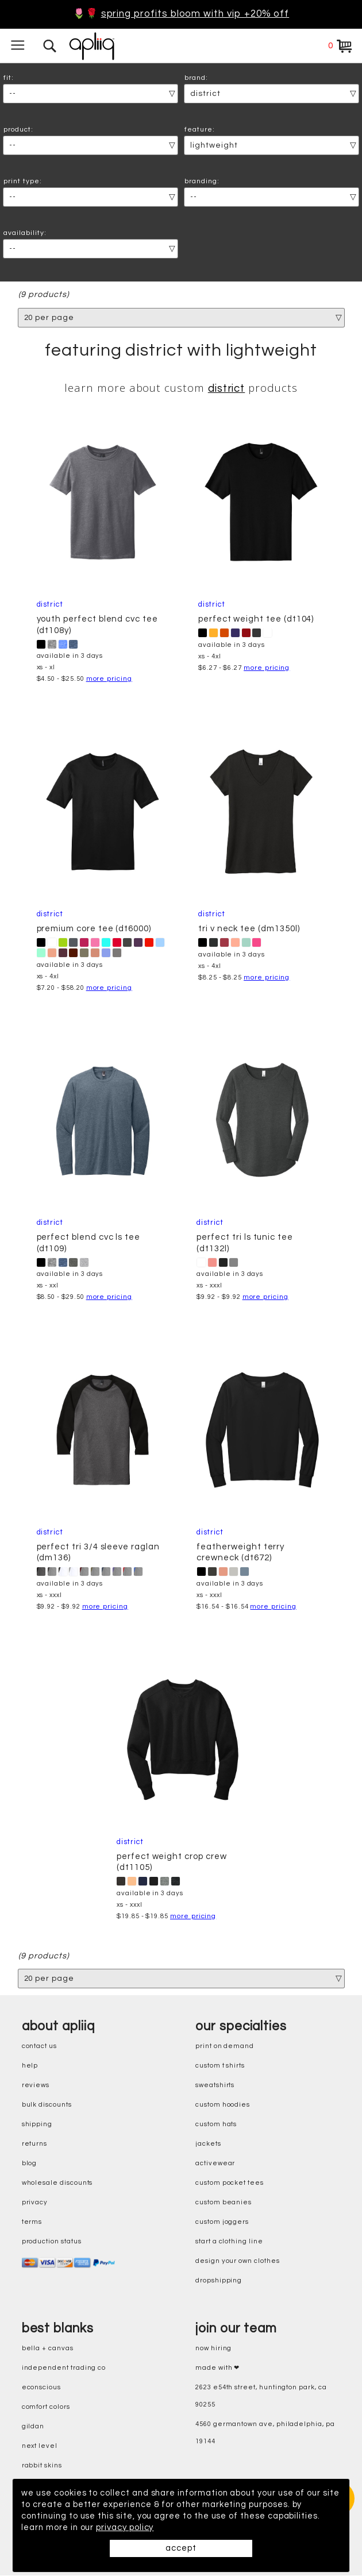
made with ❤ (217, 2368)
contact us (39, 2046)
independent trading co (64, 2368)
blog (29, 2164)
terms (32, 2222)
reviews (36, 2086)
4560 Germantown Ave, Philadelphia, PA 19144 (265, 2433)
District (226, 388)
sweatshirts (214, 2086)
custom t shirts (220, 2066)
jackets (208, 2144)
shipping (37, 2125)
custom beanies (223, 2203)
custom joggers (222, 2222)
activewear (215, 2164)
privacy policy (126, 2527)
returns (35, 2144)
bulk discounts (47, 2105)
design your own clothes (237, 2261)
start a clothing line (229, 2242)
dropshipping (218, 2281)
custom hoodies (222, 2105)
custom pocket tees (229, 2183)
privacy (35, 2203)
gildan (33, 2427)
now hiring (213, 2349)
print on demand (224, 2046)
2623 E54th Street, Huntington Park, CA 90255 (261, 2396)
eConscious (41, 2388)
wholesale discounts (57, 2183)
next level (39, 2446)
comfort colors (46, 2407)
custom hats (216, 2125)
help (30, 2066)
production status (52, 2242)
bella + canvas (48, 2349)
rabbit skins (42, 2466)
